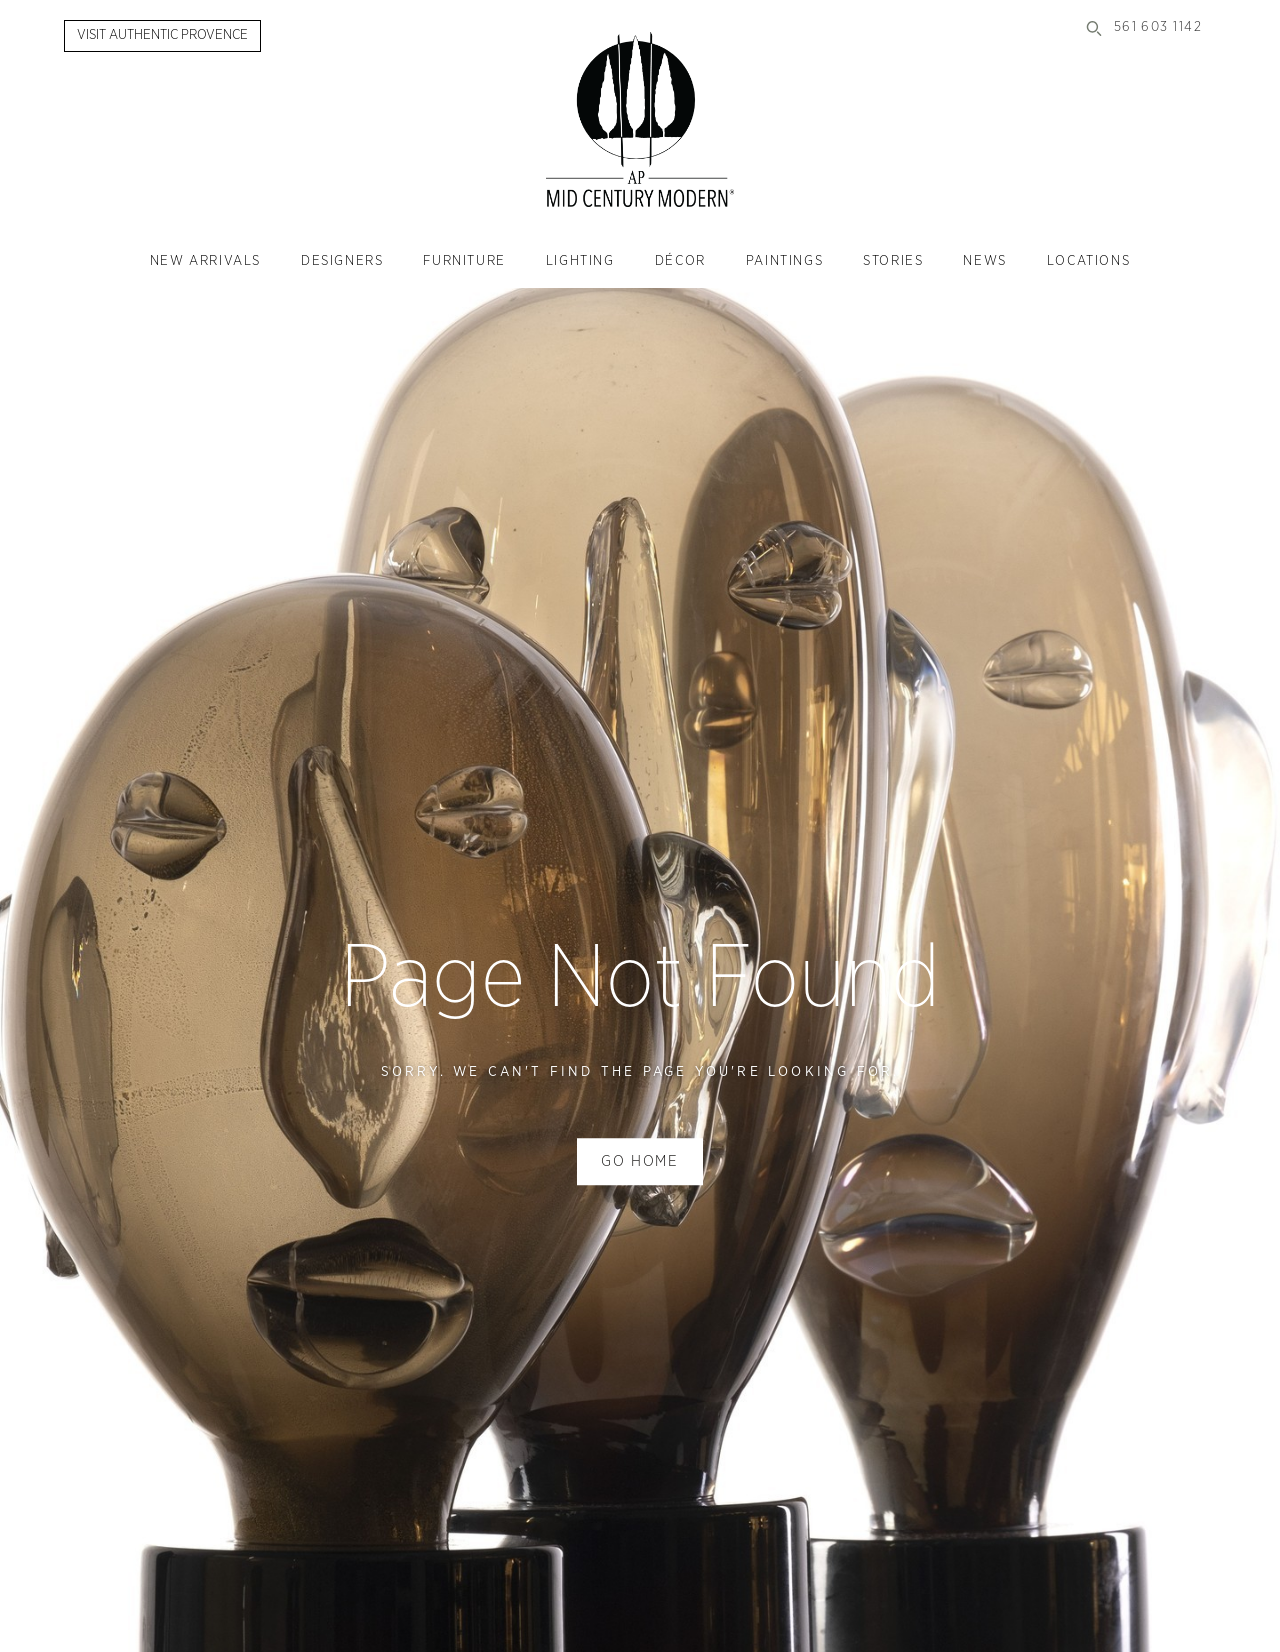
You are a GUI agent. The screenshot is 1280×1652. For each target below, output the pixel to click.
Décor (680, 261)
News (984, 261)
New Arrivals (205, 261)
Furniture (464, 261)
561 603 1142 (1158, 27)
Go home (639, 1161)
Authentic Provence (640, 119)
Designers (342, 261)
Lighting (580, 261)
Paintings (784, 261)
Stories (893, 261)
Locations (1088, 261)
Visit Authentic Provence (162, 35)
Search (1094, 28)
